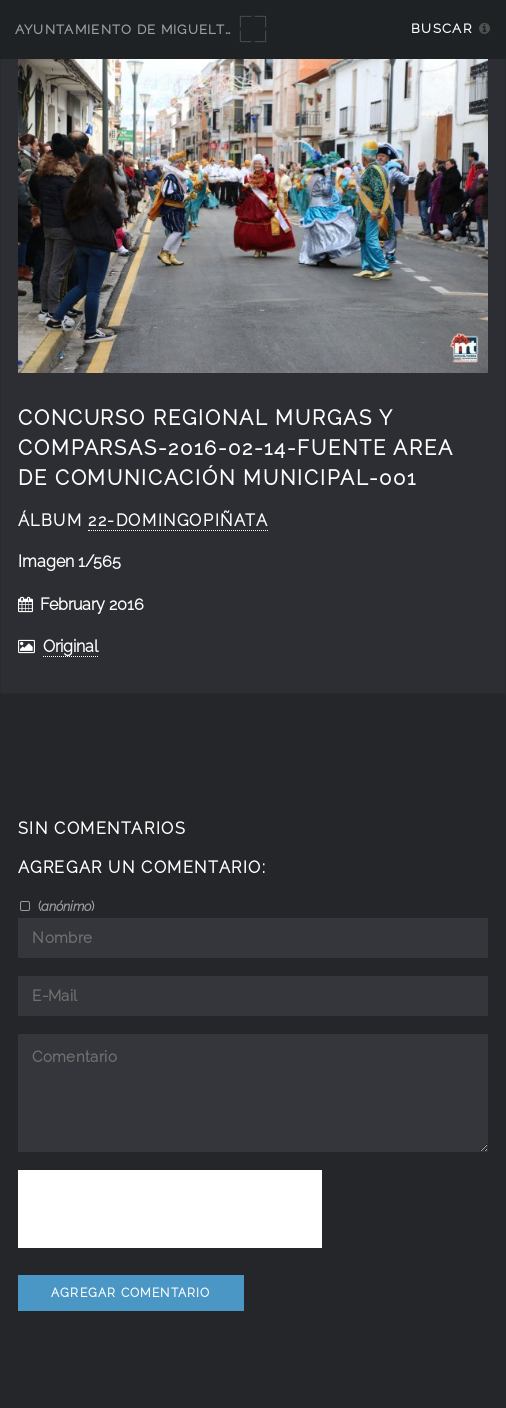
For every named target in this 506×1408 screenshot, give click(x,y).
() (64, 906)
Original (70, 646)
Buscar (441, 28)
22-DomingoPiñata (178, 520)
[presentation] (170, 1209)
